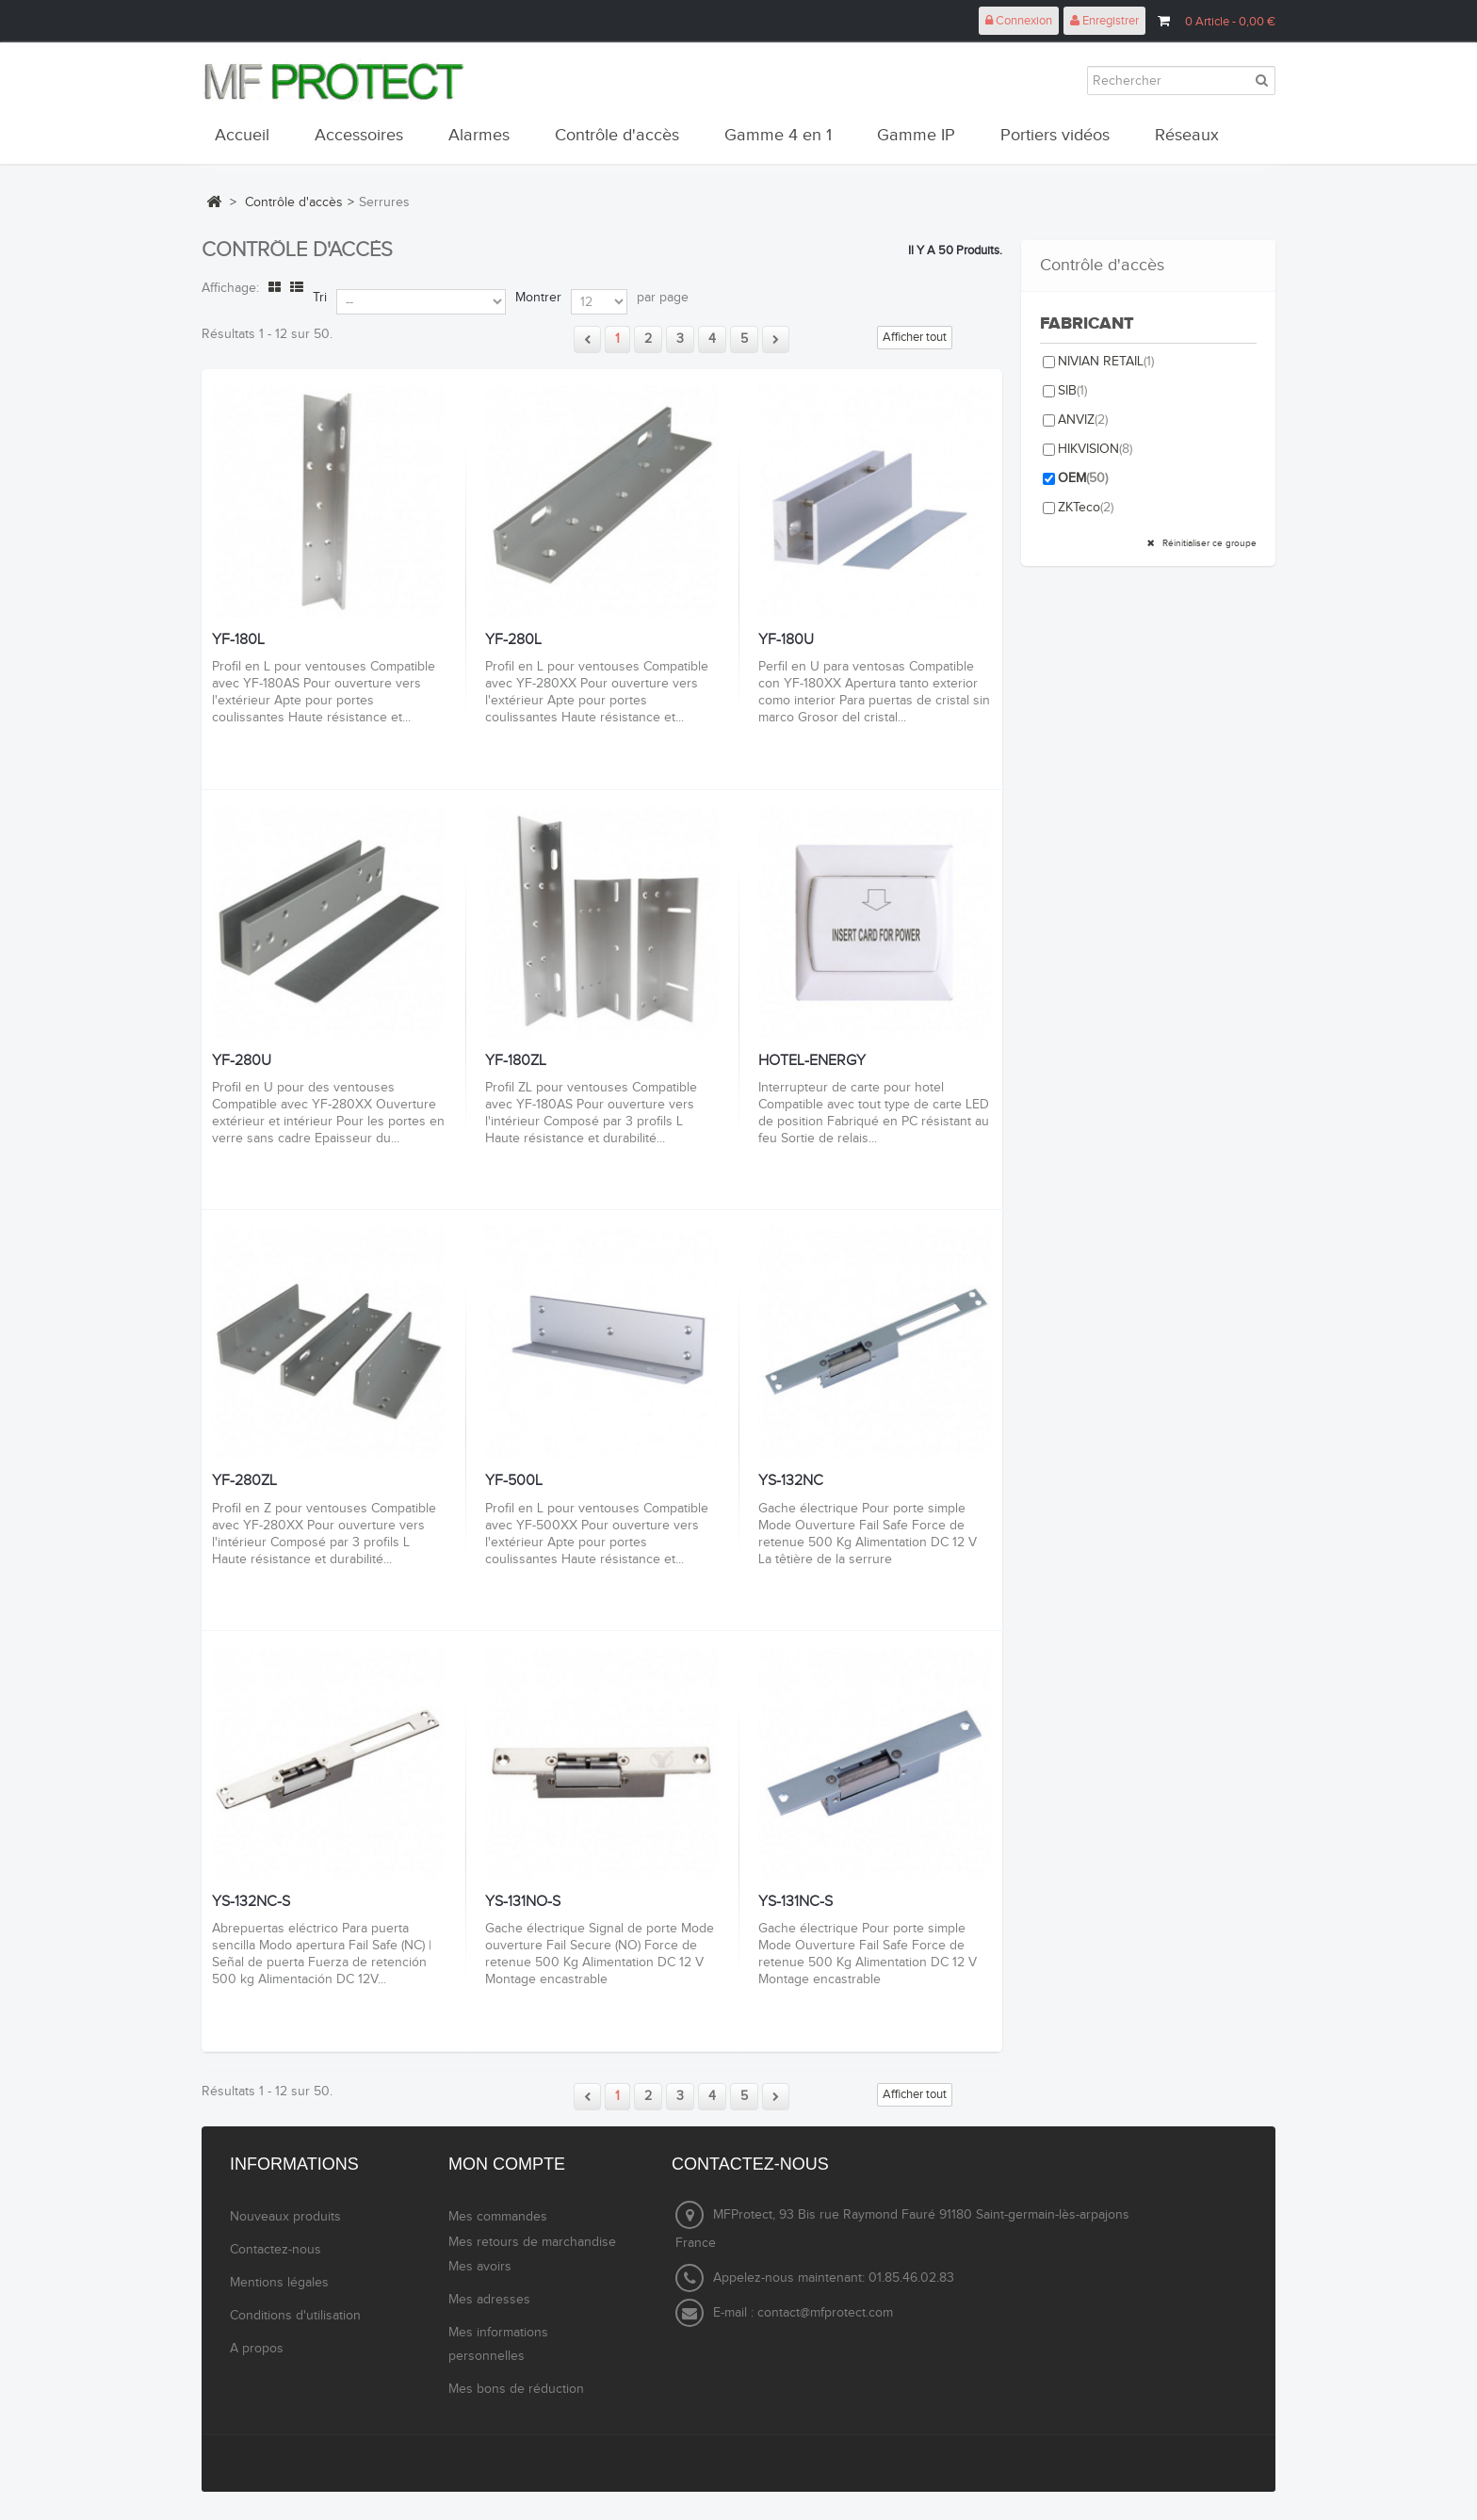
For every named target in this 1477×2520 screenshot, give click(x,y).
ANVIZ (1083, 420)
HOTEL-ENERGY (812, 1061)
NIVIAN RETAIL (1106, 361)
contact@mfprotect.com (825, 2312)
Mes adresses (489, 2299)
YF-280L (513, 640)
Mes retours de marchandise (532, 2242)
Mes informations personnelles (498, 2344)
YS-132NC (790, 1481)
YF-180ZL (515, 1061)
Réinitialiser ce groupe (1208, 543)
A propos (257, 2348)
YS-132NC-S (251, 1902)
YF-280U (241, 1061)
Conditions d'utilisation (295, 2315)
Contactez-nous (275, 2249)
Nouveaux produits (285, 2216)
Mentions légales (279, 2282)
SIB (1072, 390)
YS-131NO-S (522, 1902)
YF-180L (238, 640)
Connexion (1018, 20)
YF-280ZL (244, 1481)
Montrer (538, 297)
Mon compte (506, 2164)
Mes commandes (497, 2216)
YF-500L (514, 1481)
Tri (320, 297)
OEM (1083, 478)
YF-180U (786, 640)
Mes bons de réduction (516, 2389)
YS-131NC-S (795, 1902)
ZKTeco (1085, 507)
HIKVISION (1095, 449)
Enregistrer (1104, 20)
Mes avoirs (479, 2266)
